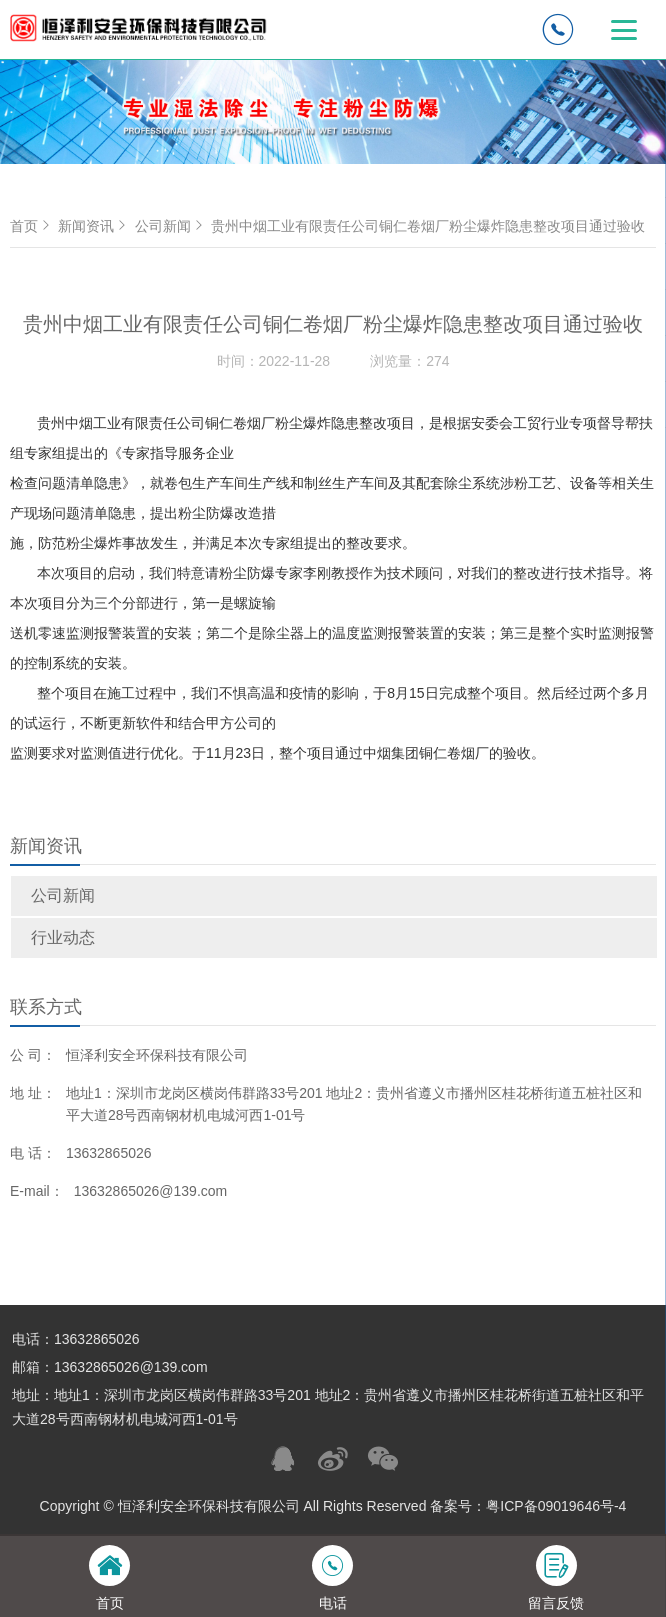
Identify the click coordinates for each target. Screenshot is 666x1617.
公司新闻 (63, 895)
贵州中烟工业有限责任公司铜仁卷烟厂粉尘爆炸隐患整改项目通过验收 (428, 226)
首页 (32, 226)
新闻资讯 (94, 226)
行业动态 (63, 937)
